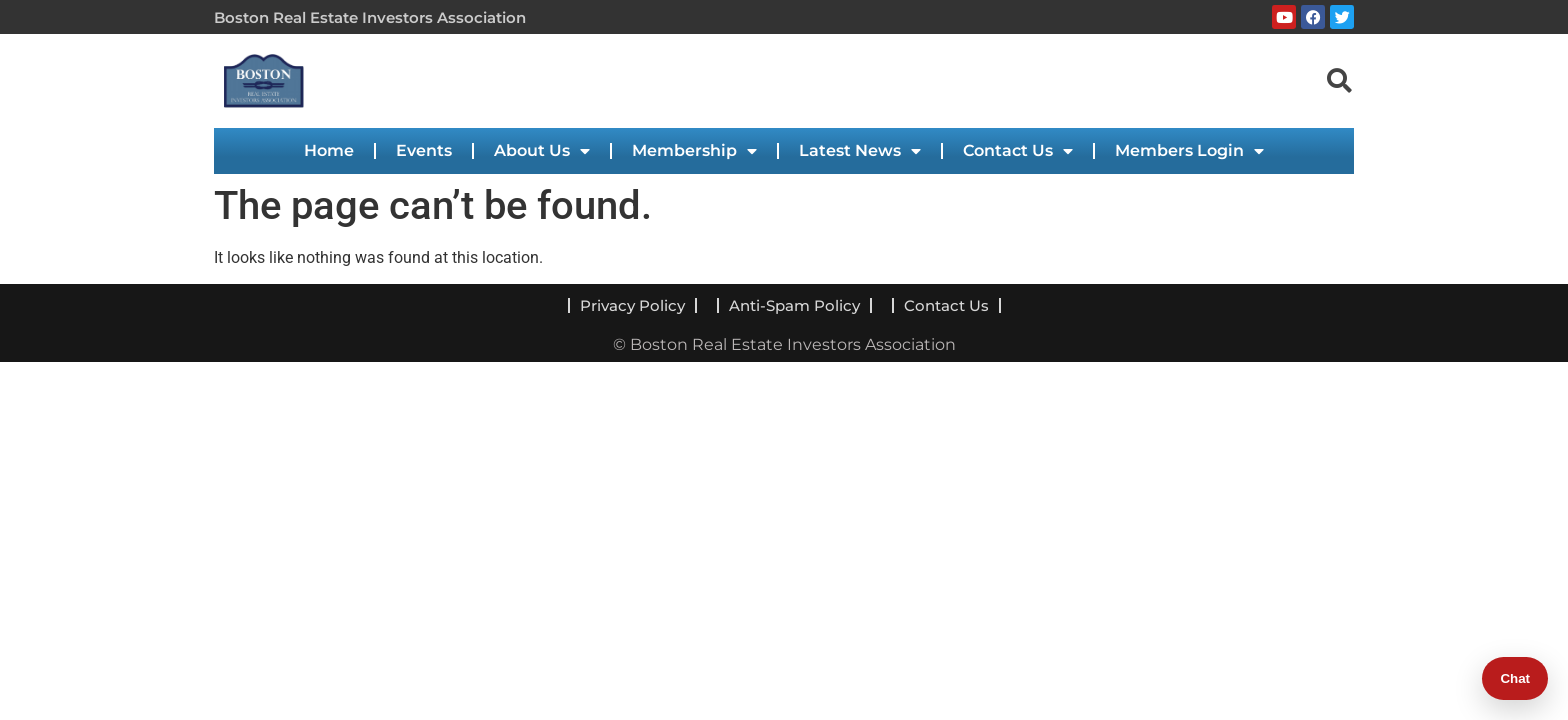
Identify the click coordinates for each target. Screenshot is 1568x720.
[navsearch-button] (1339, 80)
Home (329, 150)
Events (424, 150)
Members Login (1189, 151)
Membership (694, 151)
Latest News (860, 151)
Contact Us (1018, 151)
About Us (542, 151)
